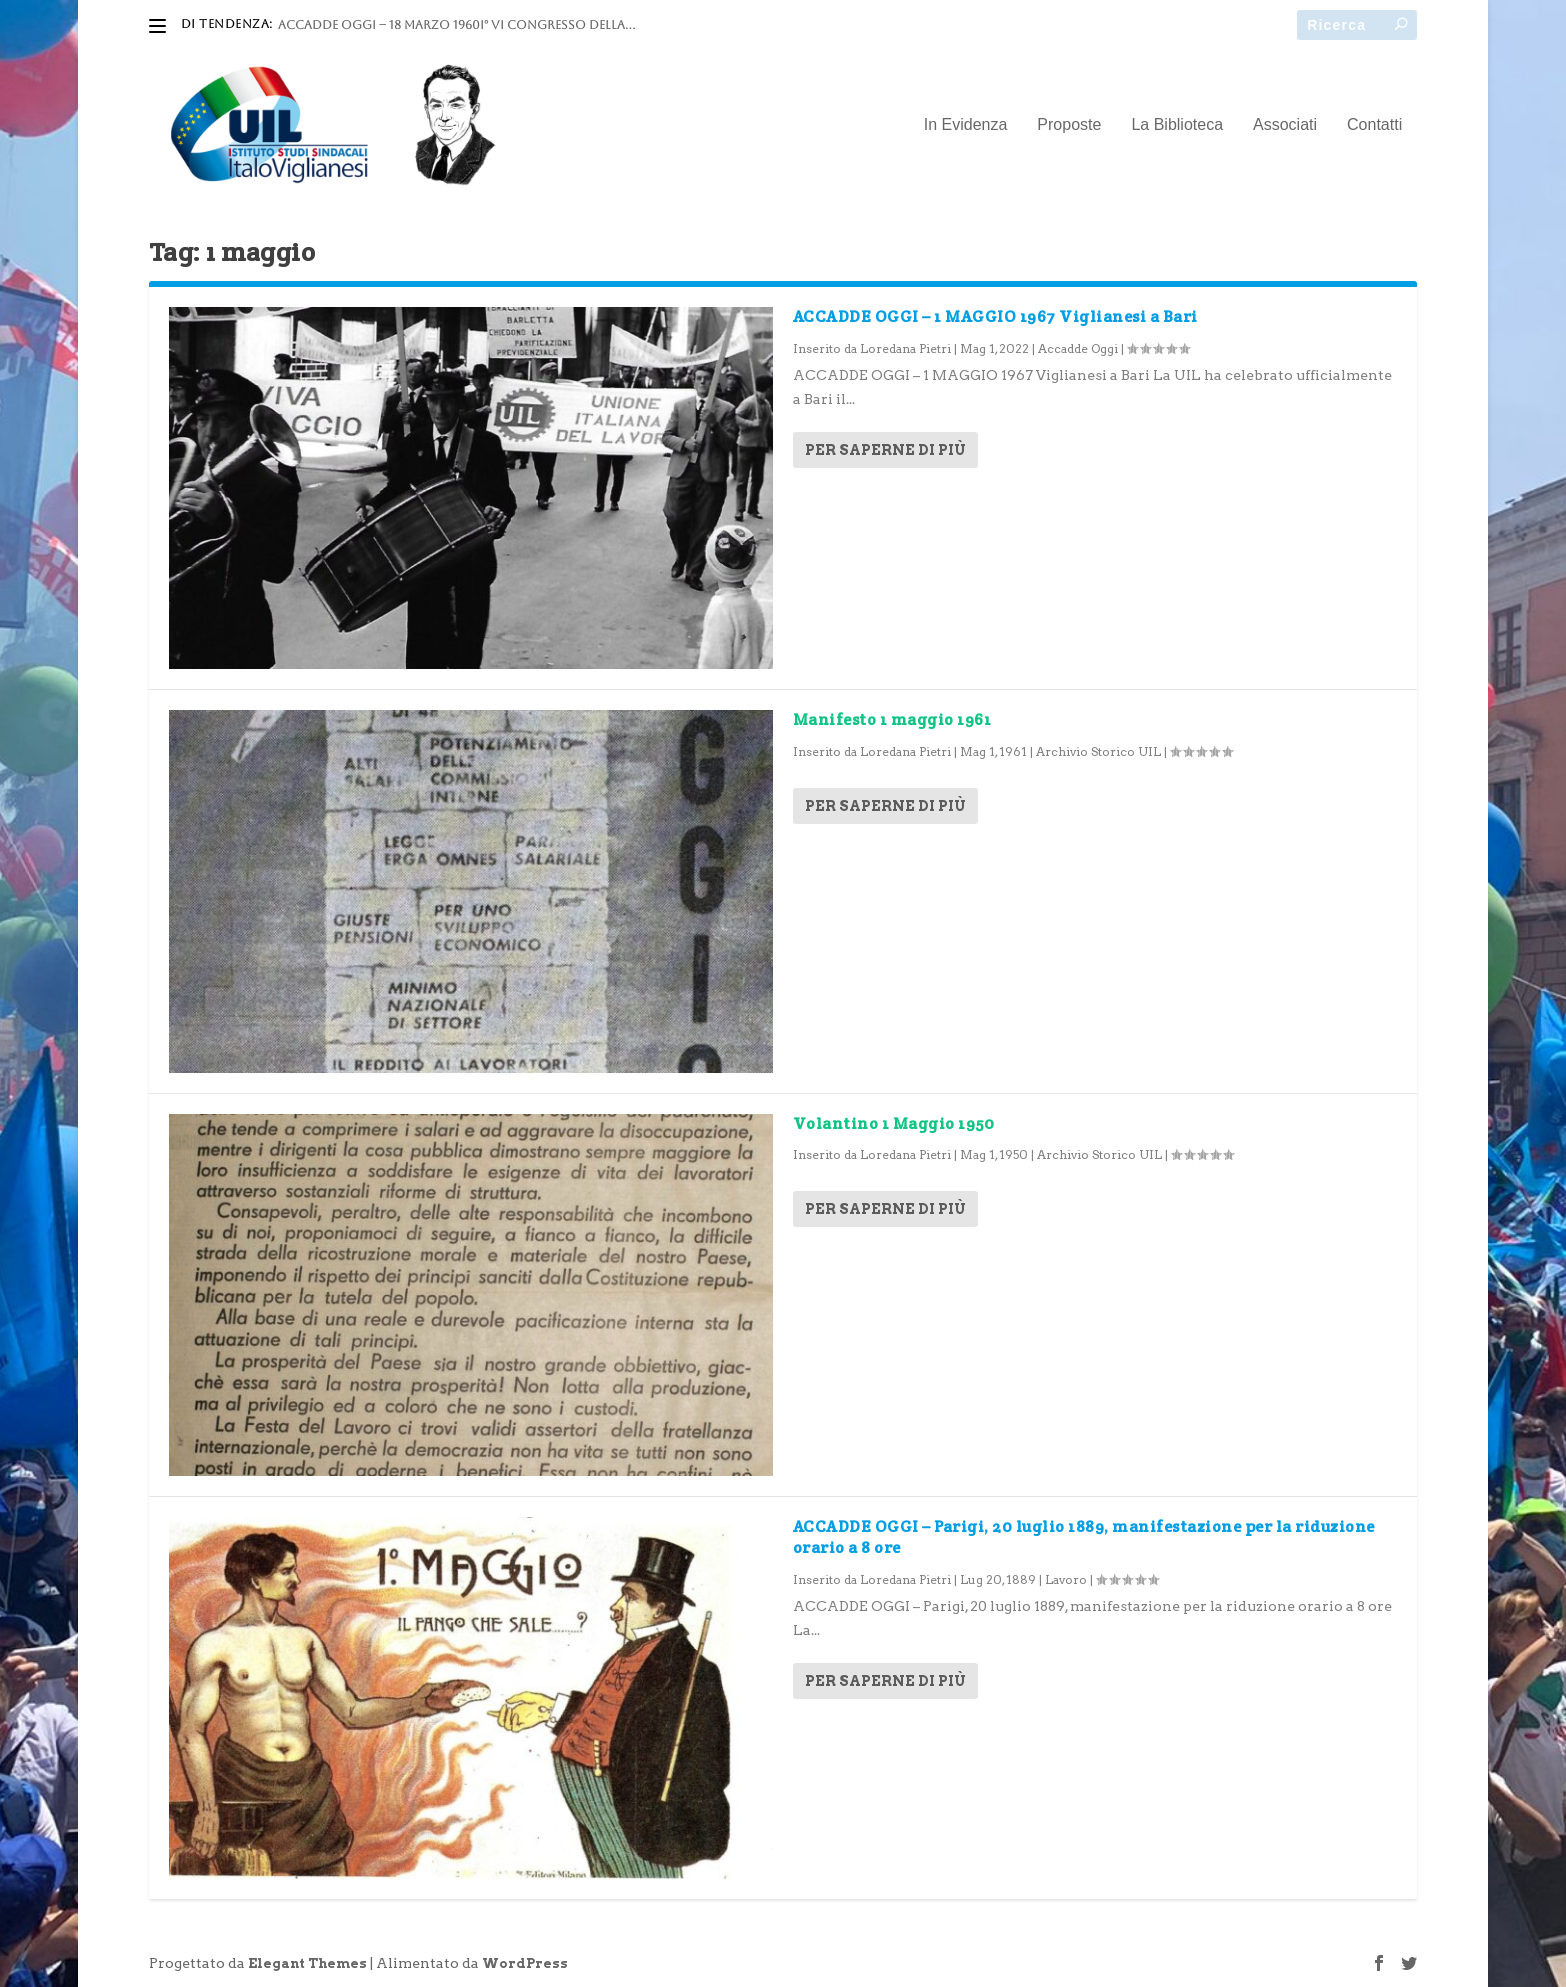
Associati (1285, 125)
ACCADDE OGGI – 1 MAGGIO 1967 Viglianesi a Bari (995, 316)
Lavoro (1066, 1579)
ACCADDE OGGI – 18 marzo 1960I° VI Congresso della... (456, 25)
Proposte (1069, 125)
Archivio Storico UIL (1098, 751)
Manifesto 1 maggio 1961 (892, 719)
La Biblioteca (1177, 125)
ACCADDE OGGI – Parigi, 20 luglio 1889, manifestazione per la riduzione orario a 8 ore (1084, 1537)
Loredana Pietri (905, 348)
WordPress (525, 1963)
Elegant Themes (307, 1963)
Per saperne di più (885, 450)
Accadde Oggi (1078, 348)
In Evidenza (966, 125)
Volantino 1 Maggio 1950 (894, 1123)
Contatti (1374, 125)
